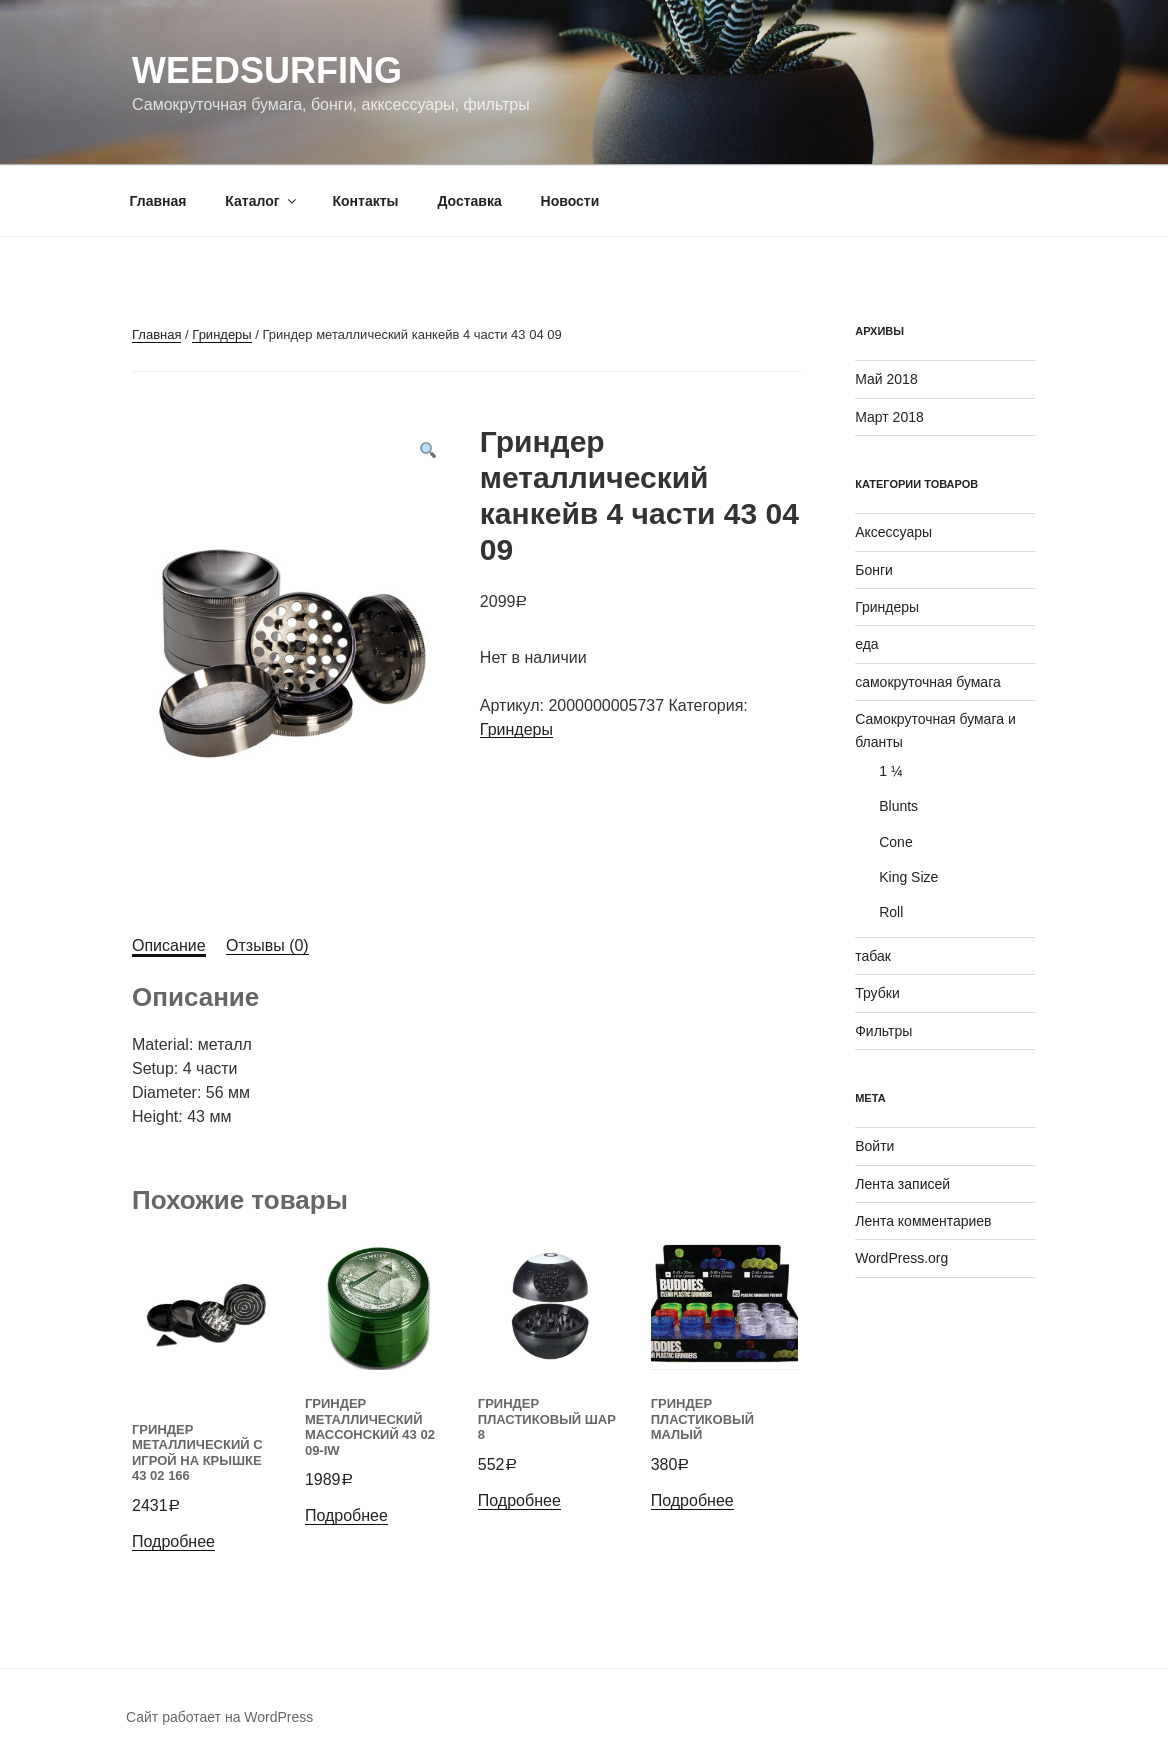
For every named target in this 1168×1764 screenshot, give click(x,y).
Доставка (469, 201)
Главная (158, 201)
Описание (169, 945)
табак (873, 956)
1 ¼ (890, 771)
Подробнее (173, 1541)
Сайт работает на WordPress (219, 1717)
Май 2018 (886, 379)
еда (866, 644)
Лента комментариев (923, 1221)
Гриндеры (221, 334)
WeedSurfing (267, 70)
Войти (874, 1146)
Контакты (365, 201)
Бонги (874, 570)
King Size (908, 877)
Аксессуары (893, 532)
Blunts (898, 806)
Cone (895, 842)
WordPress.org (901, 1258)
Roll (891, 912)
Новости (570, 201)
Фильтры (883, 1031)
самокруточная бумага (928, 682)
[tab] (169, 946)
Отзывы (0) (267, 945)
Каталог (261, 201)
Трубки (877, 993)
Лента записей (902, 1184)
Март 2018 (889, 417)
